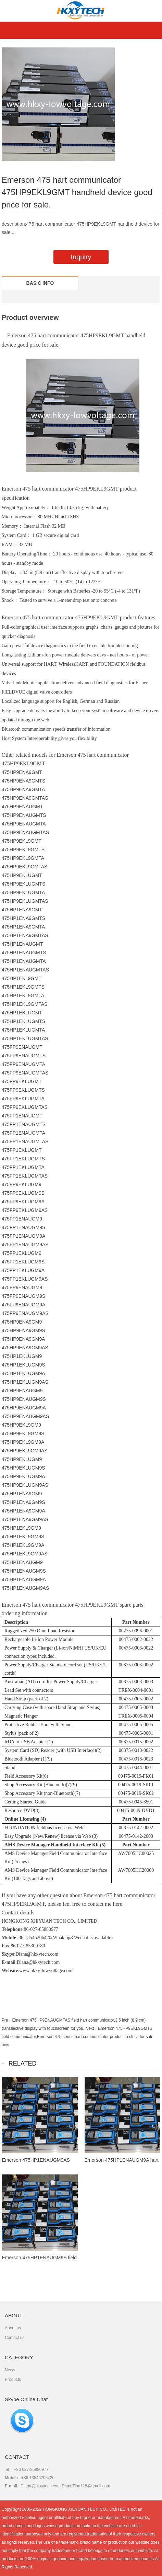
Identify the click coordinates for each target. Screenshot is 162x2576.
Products (13, 2379)
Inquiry (81, 257)
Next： (92, 2028)
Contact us (14, 2337)
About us (13, 2328)
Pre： (7, 2020)
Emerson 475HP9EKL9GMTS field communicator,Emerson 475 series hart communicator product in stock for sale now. (77, 2036)
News (10, 2369)
